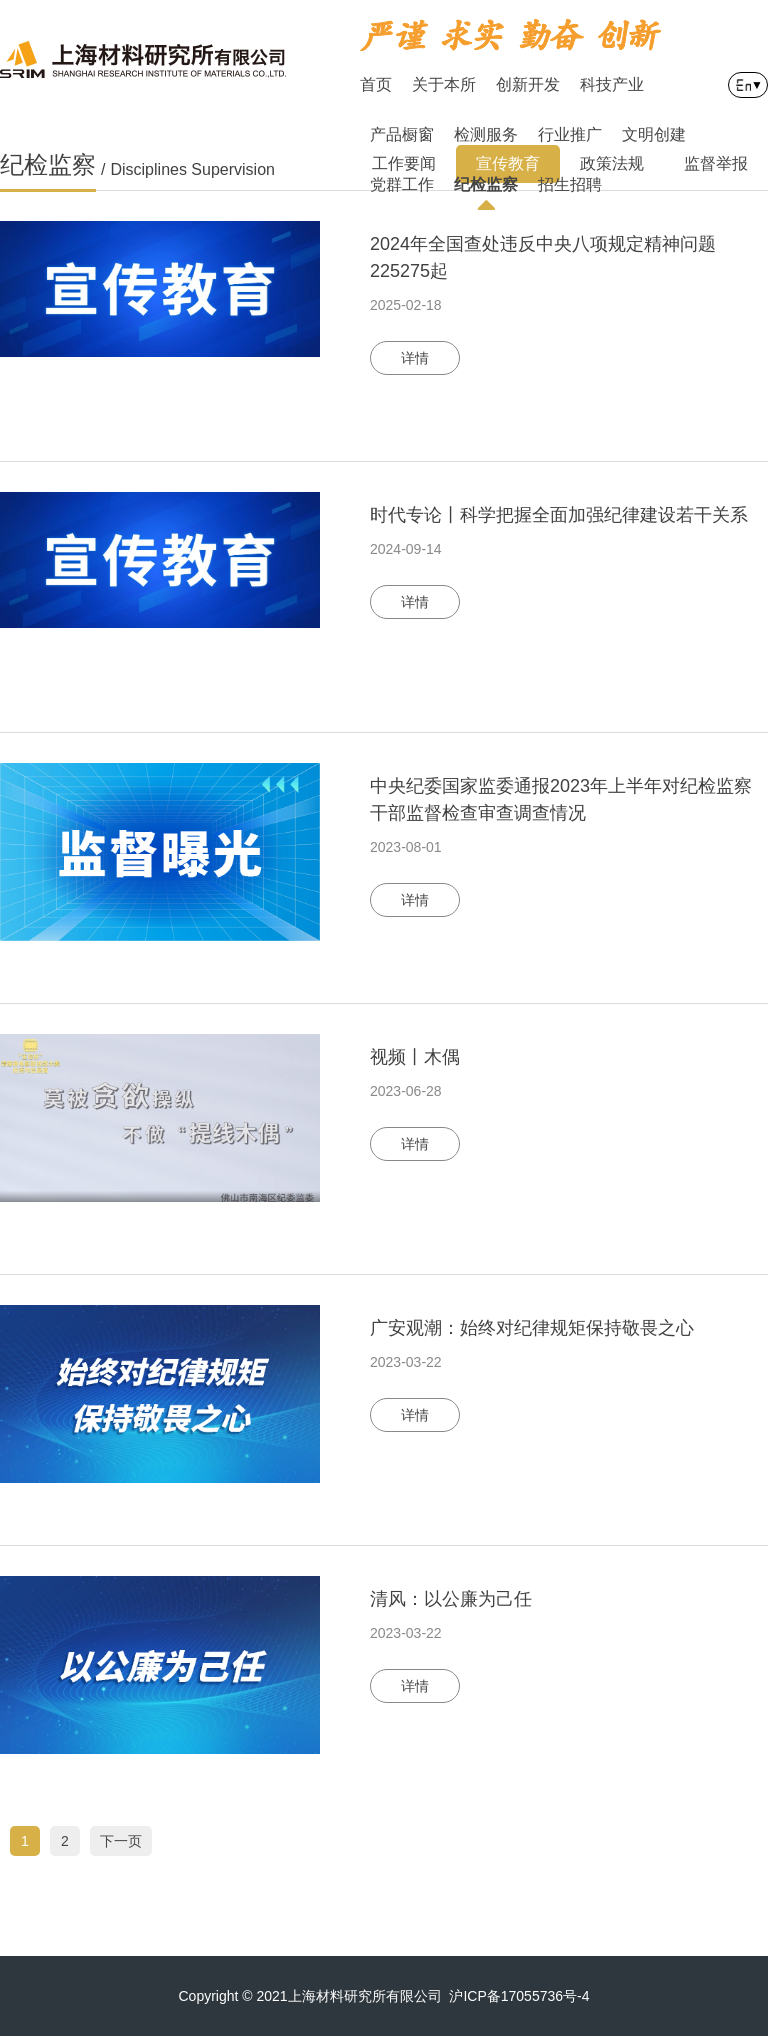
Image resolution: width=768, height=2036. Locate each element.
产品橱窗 (402, 134)
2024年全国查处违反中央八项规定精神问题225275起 (543, 257)
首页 (376, 84)
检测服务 (486, 134)
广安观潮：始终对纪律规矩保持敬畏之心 (532, 1328)
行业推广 (570, 134)
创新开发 (528, 84)
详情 (415, 358)
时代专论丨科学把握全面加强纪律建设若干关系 (559, 515)
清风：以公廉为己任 (451, 1599)
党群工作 (402, 184)
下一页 (121, 1841)
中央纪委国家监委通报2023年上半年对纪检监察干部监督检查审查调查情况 (561, 799)
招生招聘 (570, 184)
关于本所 (444, 84)
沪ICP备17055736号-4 (519, 1996)
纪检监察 (486, 193)
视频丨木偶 (415, 1057)
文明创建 (654, 134)
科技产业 (612, 84)
